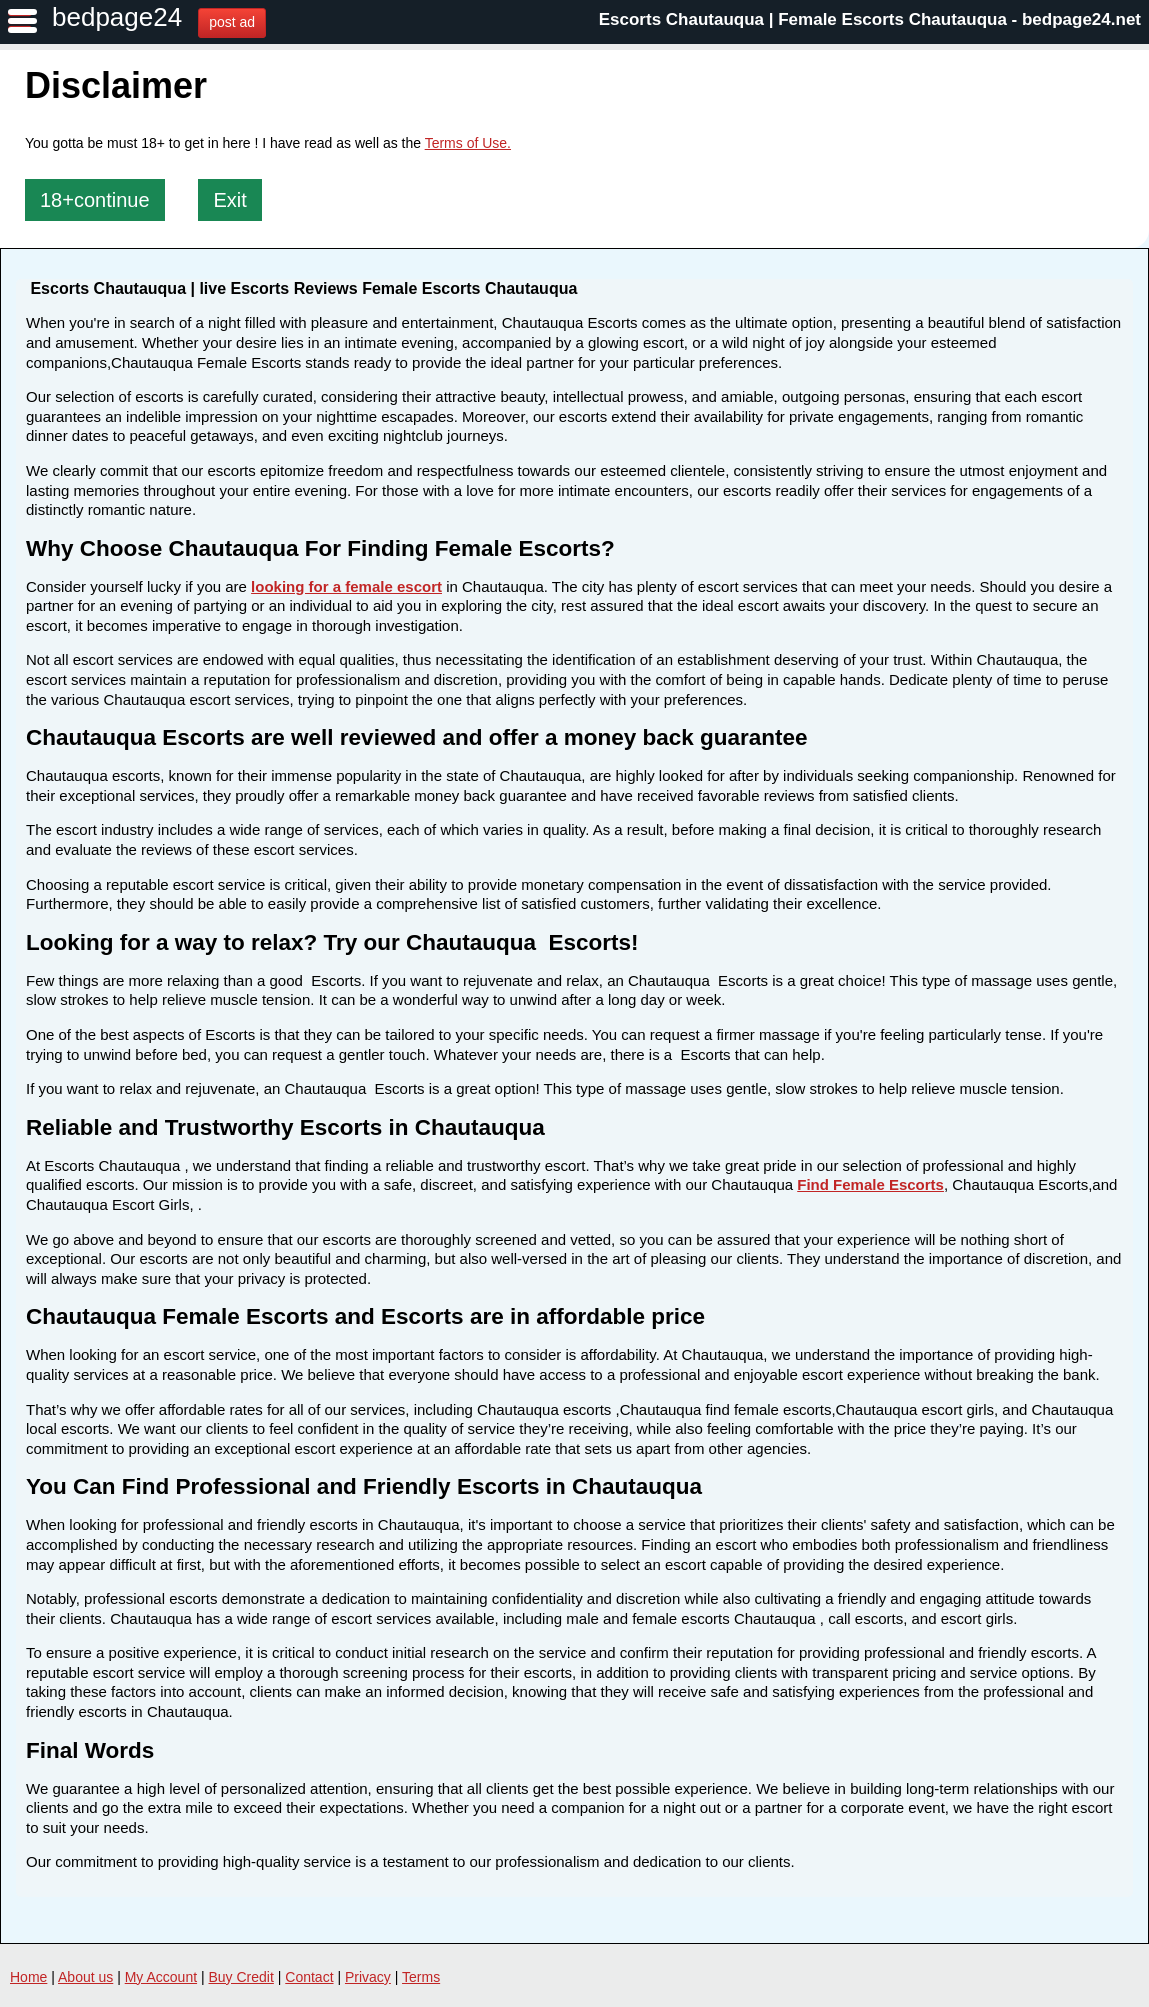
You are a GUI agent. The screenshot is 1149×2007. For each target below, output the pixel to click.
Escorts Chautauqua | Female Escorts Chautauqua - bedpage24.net (870, 19)
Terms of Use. (468, 143)
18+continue (95, 200)
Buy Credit (241, 1977)
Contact (309, 1977)
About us (85, 1977)
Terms (421, 1977)
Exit (229, 200)
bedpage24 (117, 17)
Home (28, 1977)
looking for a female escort (346, 586)
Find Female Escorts (870, 1184)
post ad (232, 22)
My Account (161, 1977)
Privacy (368, 1977)
